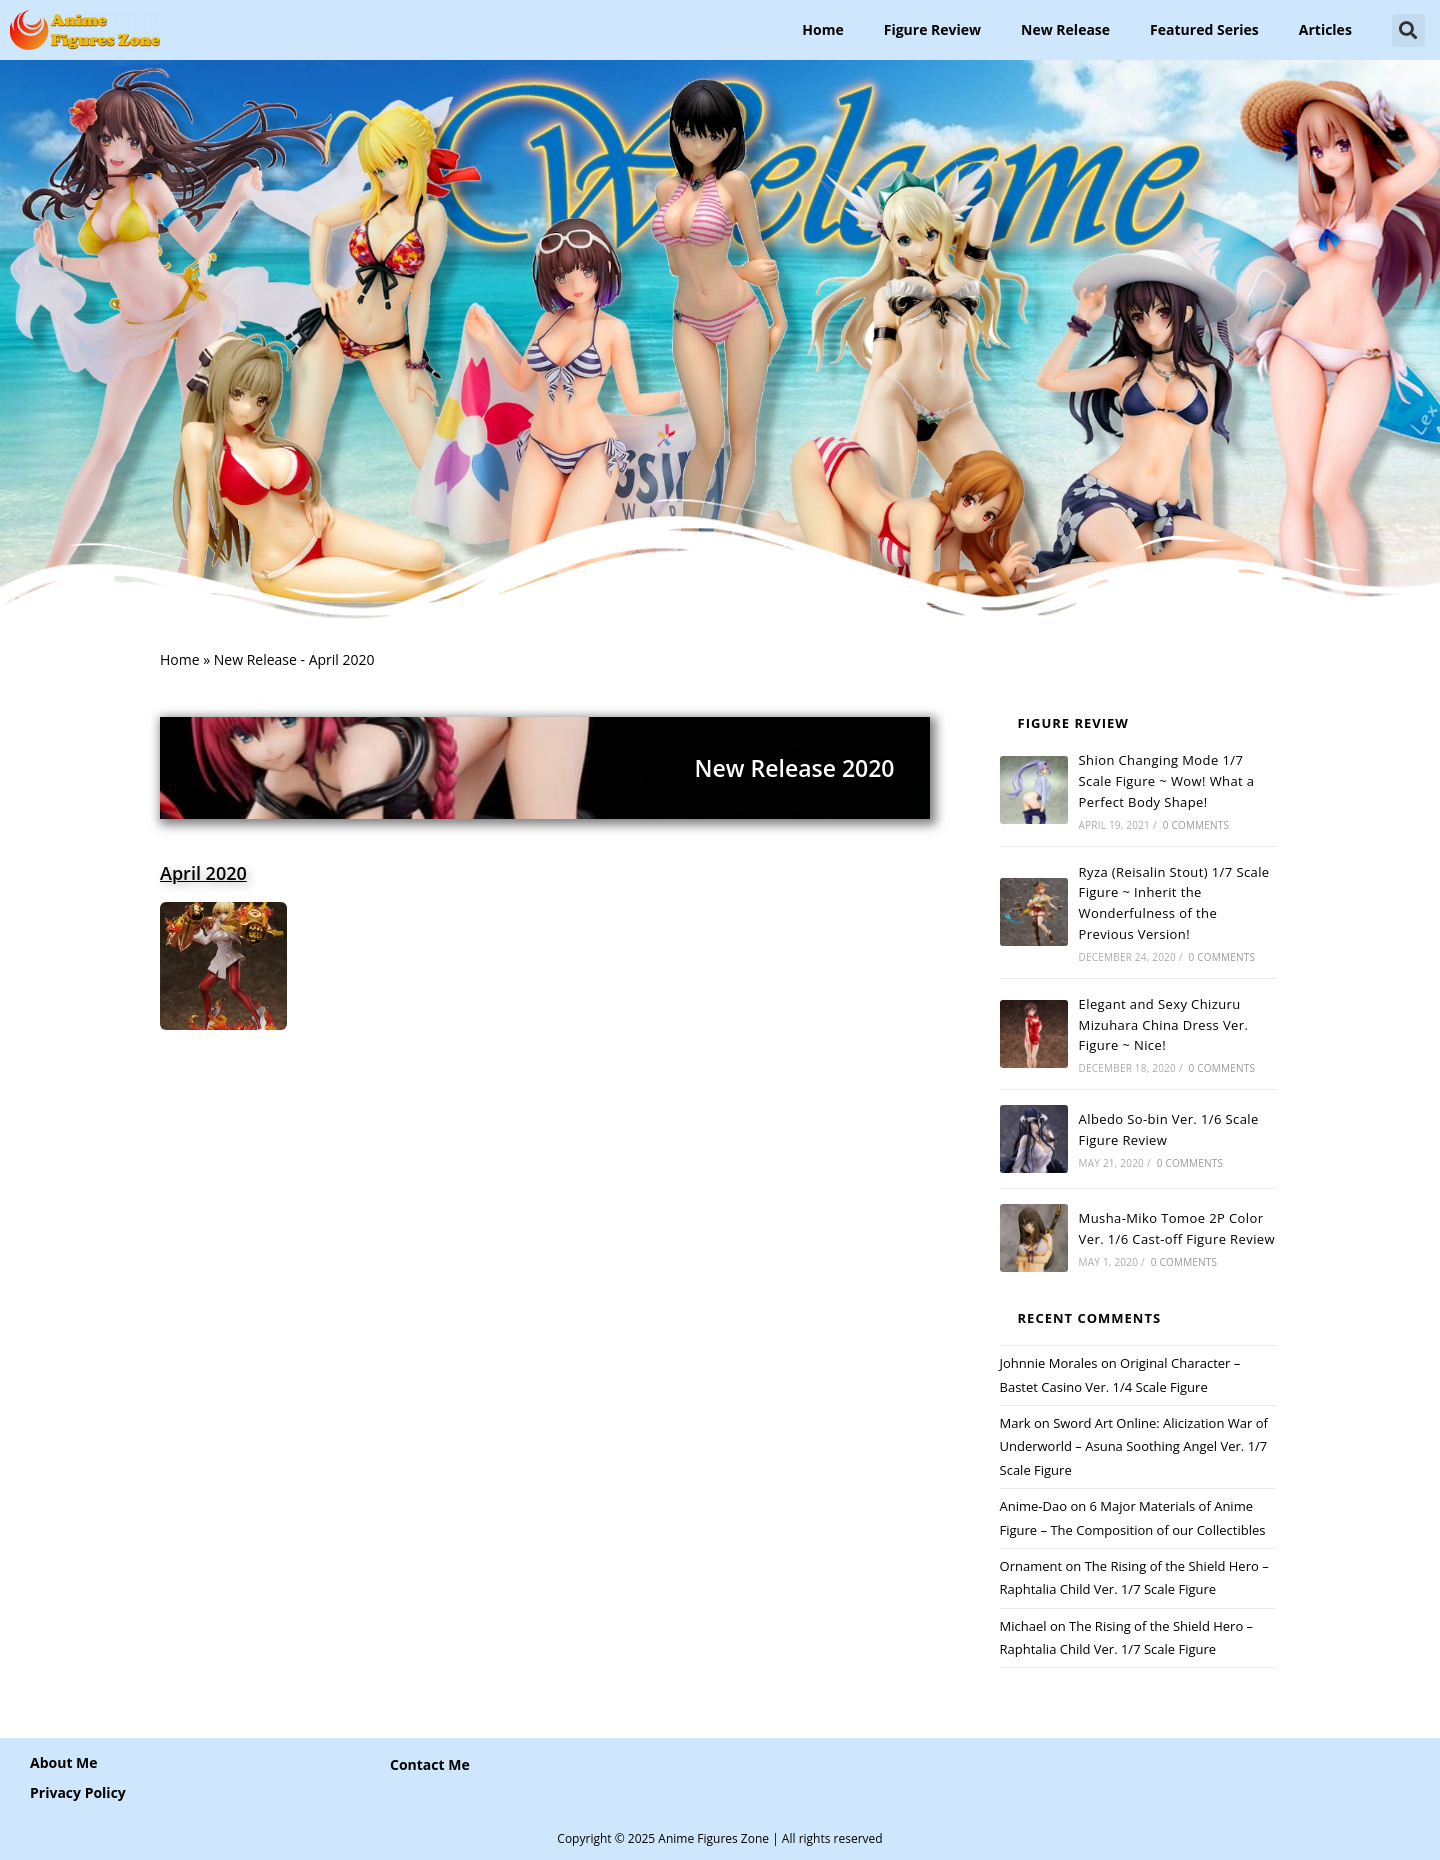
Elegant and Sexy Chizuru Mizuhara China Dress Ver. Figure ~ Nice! (1164, 1025)
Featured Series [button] (1204, 29)
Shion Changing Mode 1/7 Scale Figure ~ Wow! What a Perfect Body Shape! (1167, 781)
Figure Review (932, 29)
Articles (1325, 29)
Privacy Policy (78, 1792)
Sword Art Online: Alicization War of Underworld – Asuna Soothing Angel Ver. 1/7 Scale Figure (1134, 1446)
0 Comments (1196, 825)
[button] (1408, 30)
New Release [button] (1065, 29)
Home (822, 29)
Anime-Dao (1033, 1506)
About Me (64, 1762)
